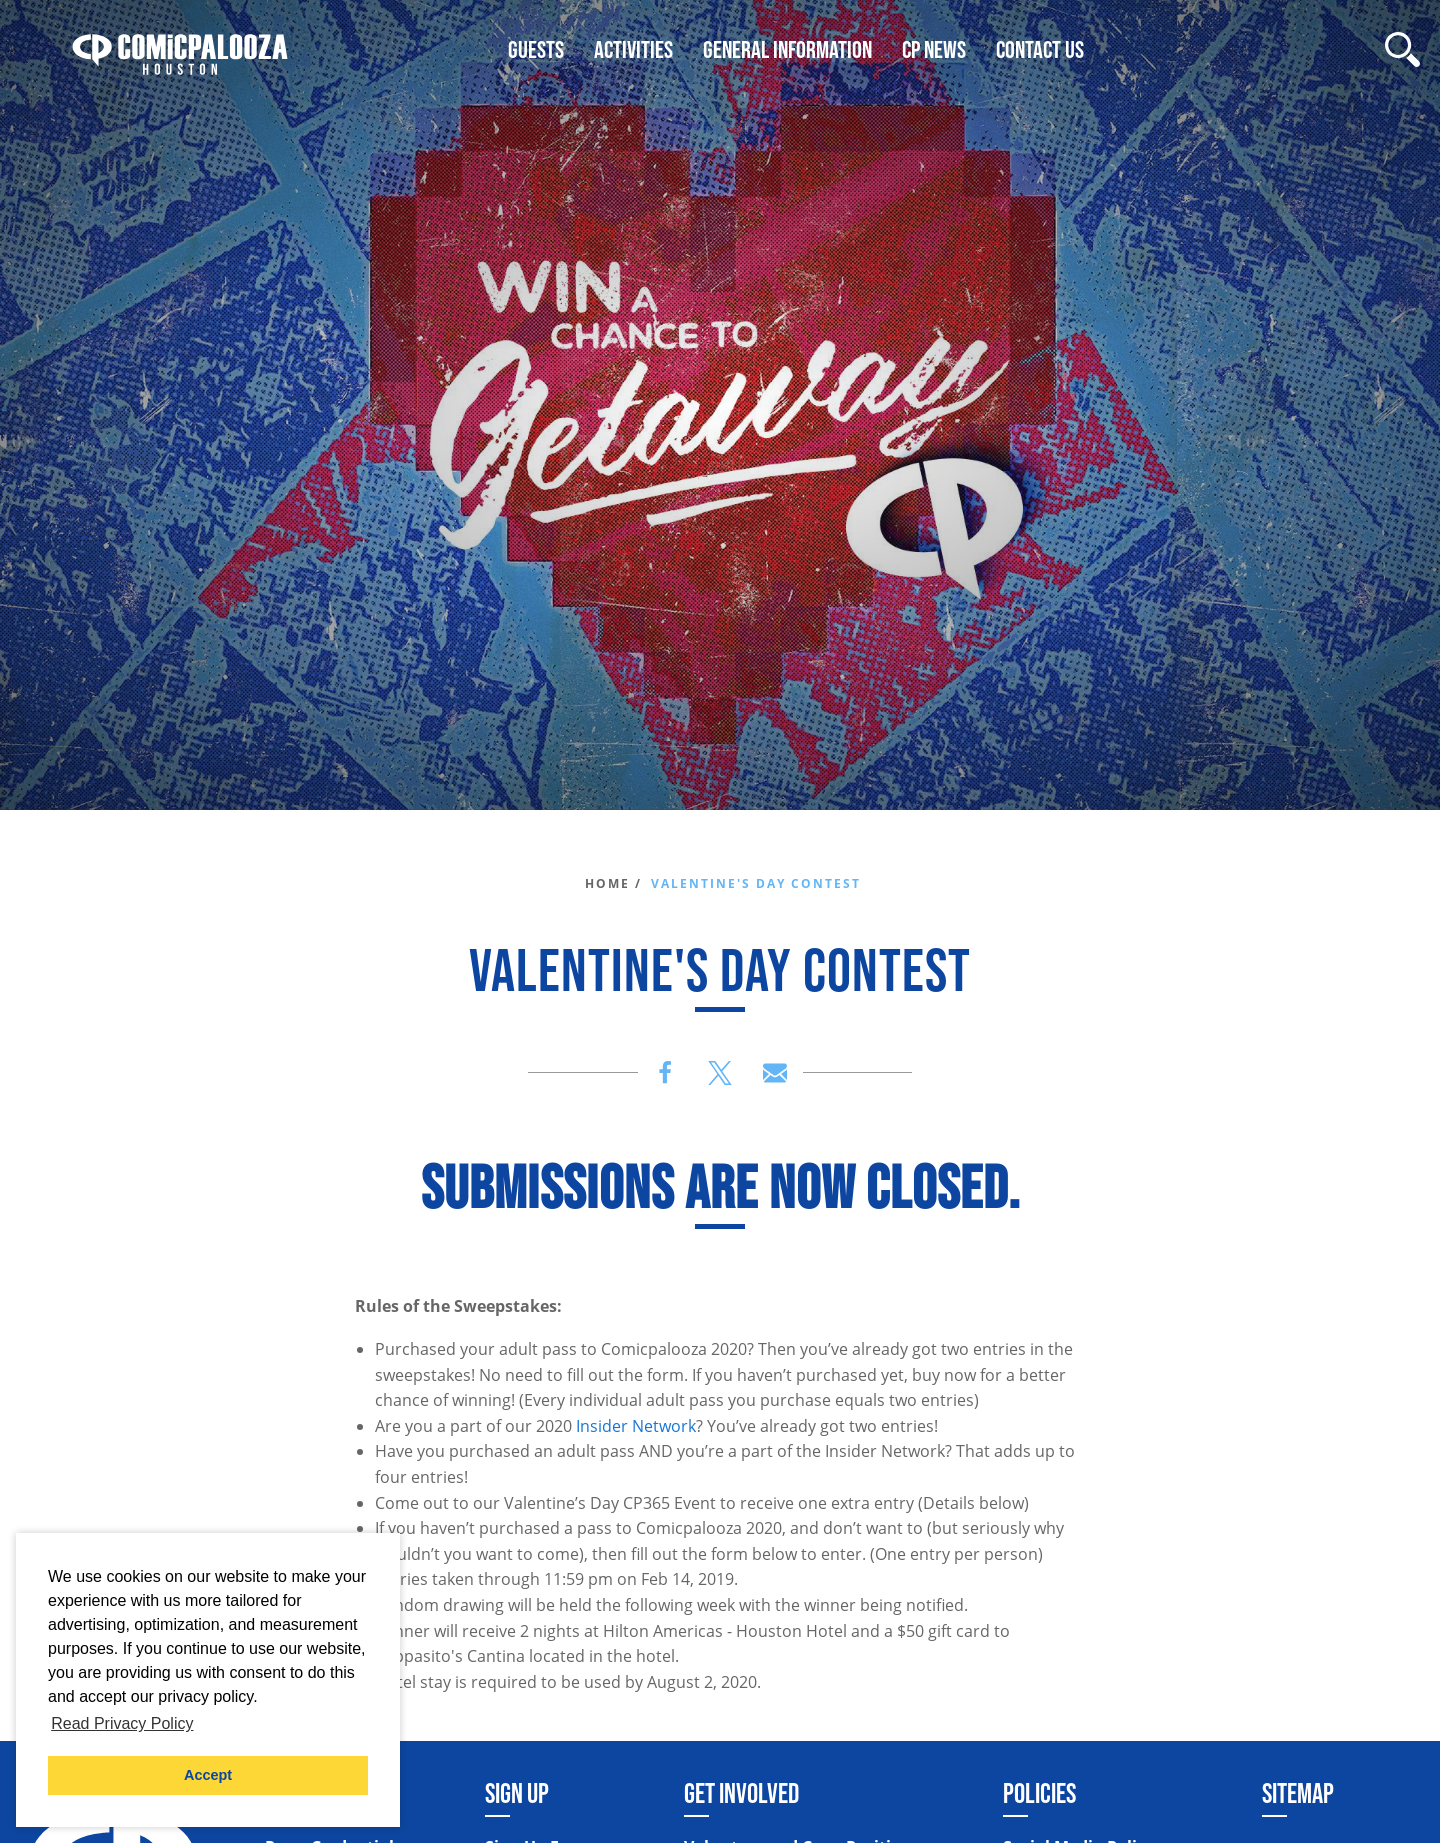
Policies (1039, 1793)
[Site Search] (1402, 49)
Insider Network (636, 1426)
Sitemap (1298, 1793)
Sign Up (517, 1793)
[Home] (180, 49)
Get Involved (741, 1793)
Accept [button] (208, 1775)
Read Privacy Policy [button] (122, 1723)
